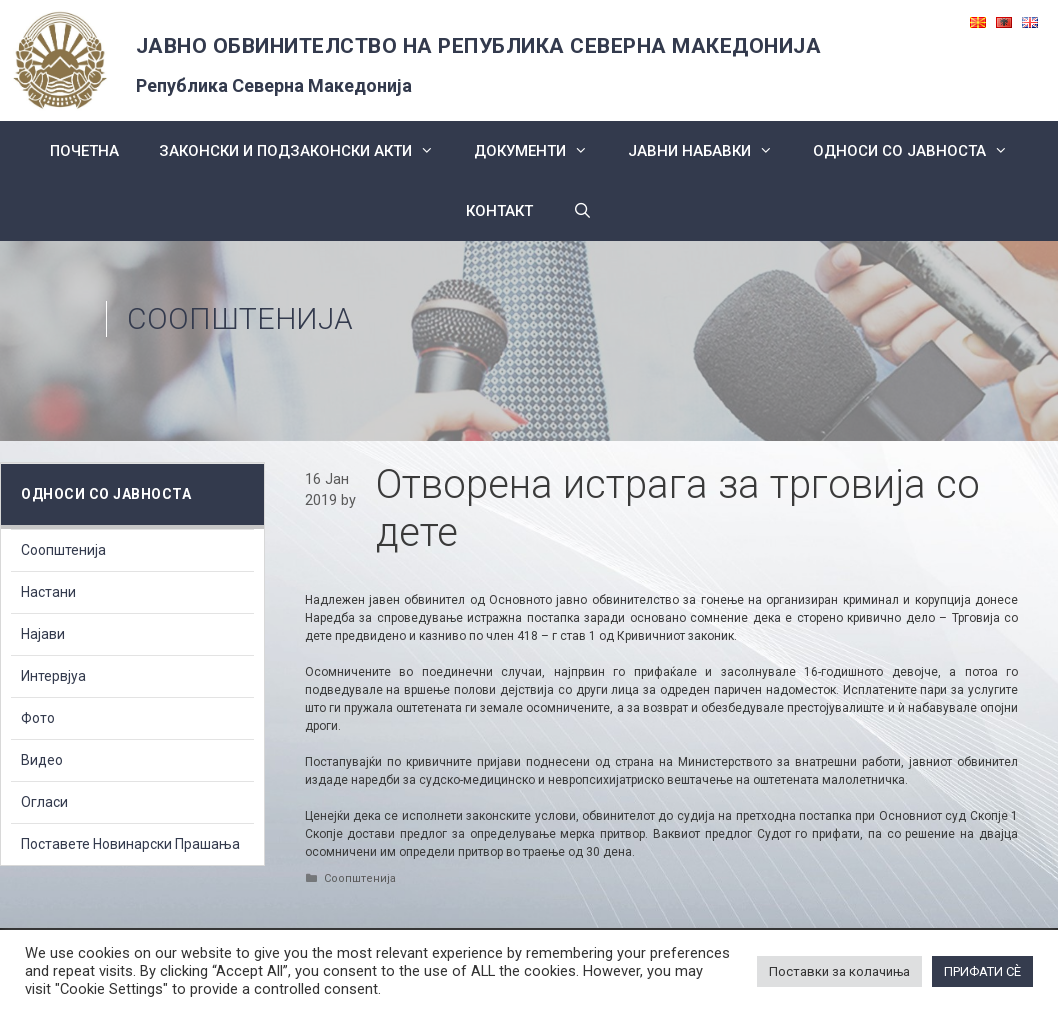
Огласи (44, 802)
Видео (42, 760)
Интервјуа (53, 676)
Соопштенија (240, 318)
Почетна (84, 151)
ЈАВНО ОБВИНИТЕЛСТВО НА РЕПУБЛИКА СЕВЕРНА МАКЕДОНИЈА (479, 46)
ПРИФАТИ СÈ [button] (982, 971)
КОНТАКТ (499, 211)
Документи (541, 151)
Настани (48, 592)
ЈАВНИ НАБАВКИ (710, 151)
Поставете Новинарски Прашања (130, 844)
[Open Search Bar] (582, 211)
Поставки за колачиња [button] (839, 971)
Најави (43, 634)
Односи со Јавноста (920, 151)
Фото (38, 718)
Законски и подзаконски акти (306, 151)
